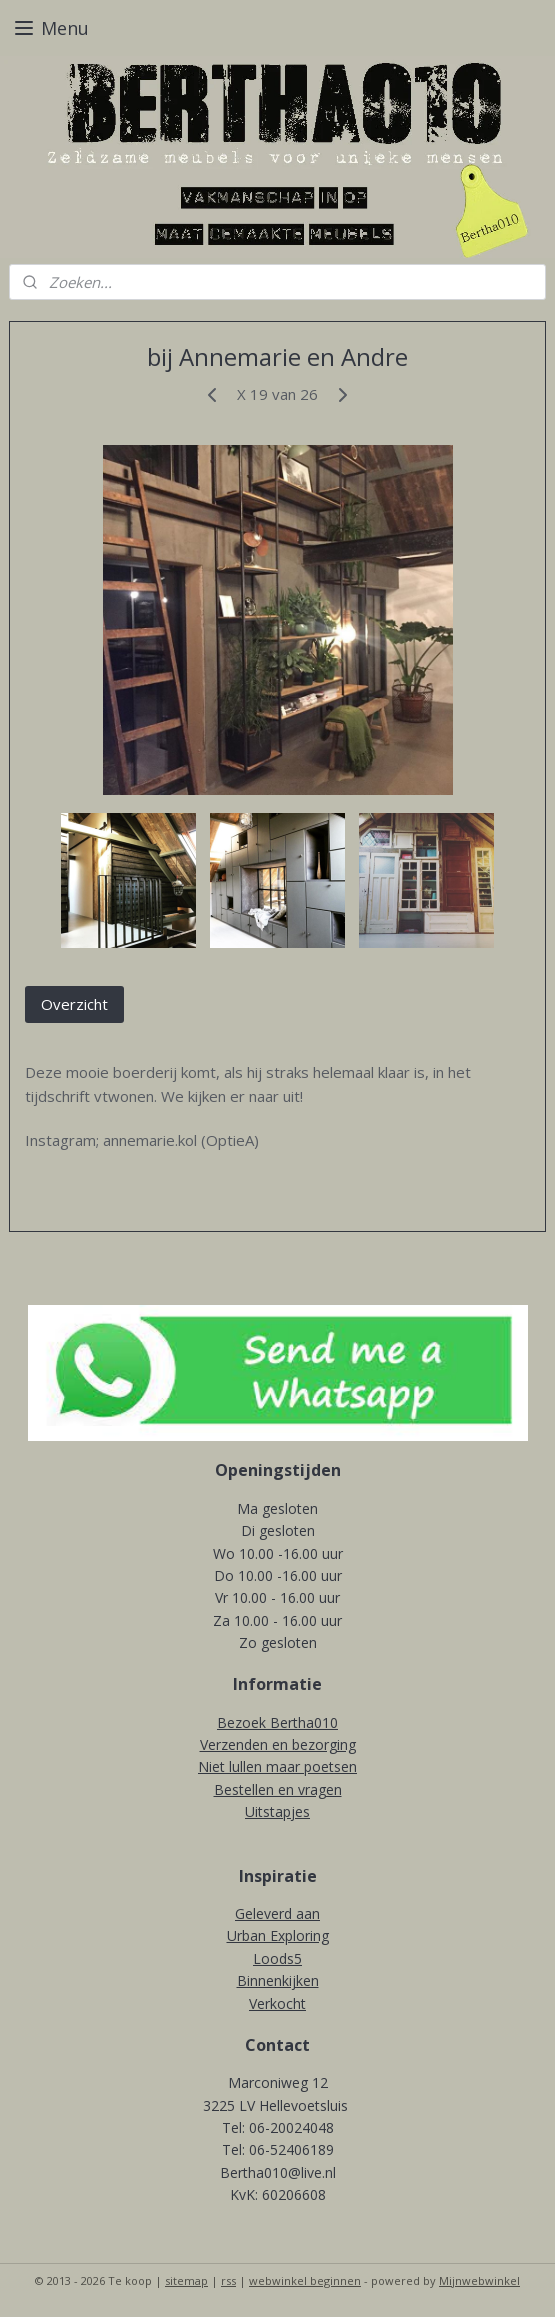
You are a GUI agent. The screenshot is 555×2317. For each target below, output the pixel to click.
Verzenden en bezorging (278, 1744)
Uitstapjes (277, 1811)
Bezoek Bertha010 (277, 1722)
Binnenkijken (278, 1980)
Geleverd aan (277, 1913)
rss (228, 2280)
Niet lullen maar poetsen (277, 1766)
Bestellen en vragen (278, 1789)
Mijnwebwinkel (479, 2280)
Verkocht (277, 2003)
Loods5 (277, 1958)
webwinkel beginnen (305, 2280)
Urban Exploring (278, 1935)
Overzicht (74, 1004)
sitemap (186, 2280)
